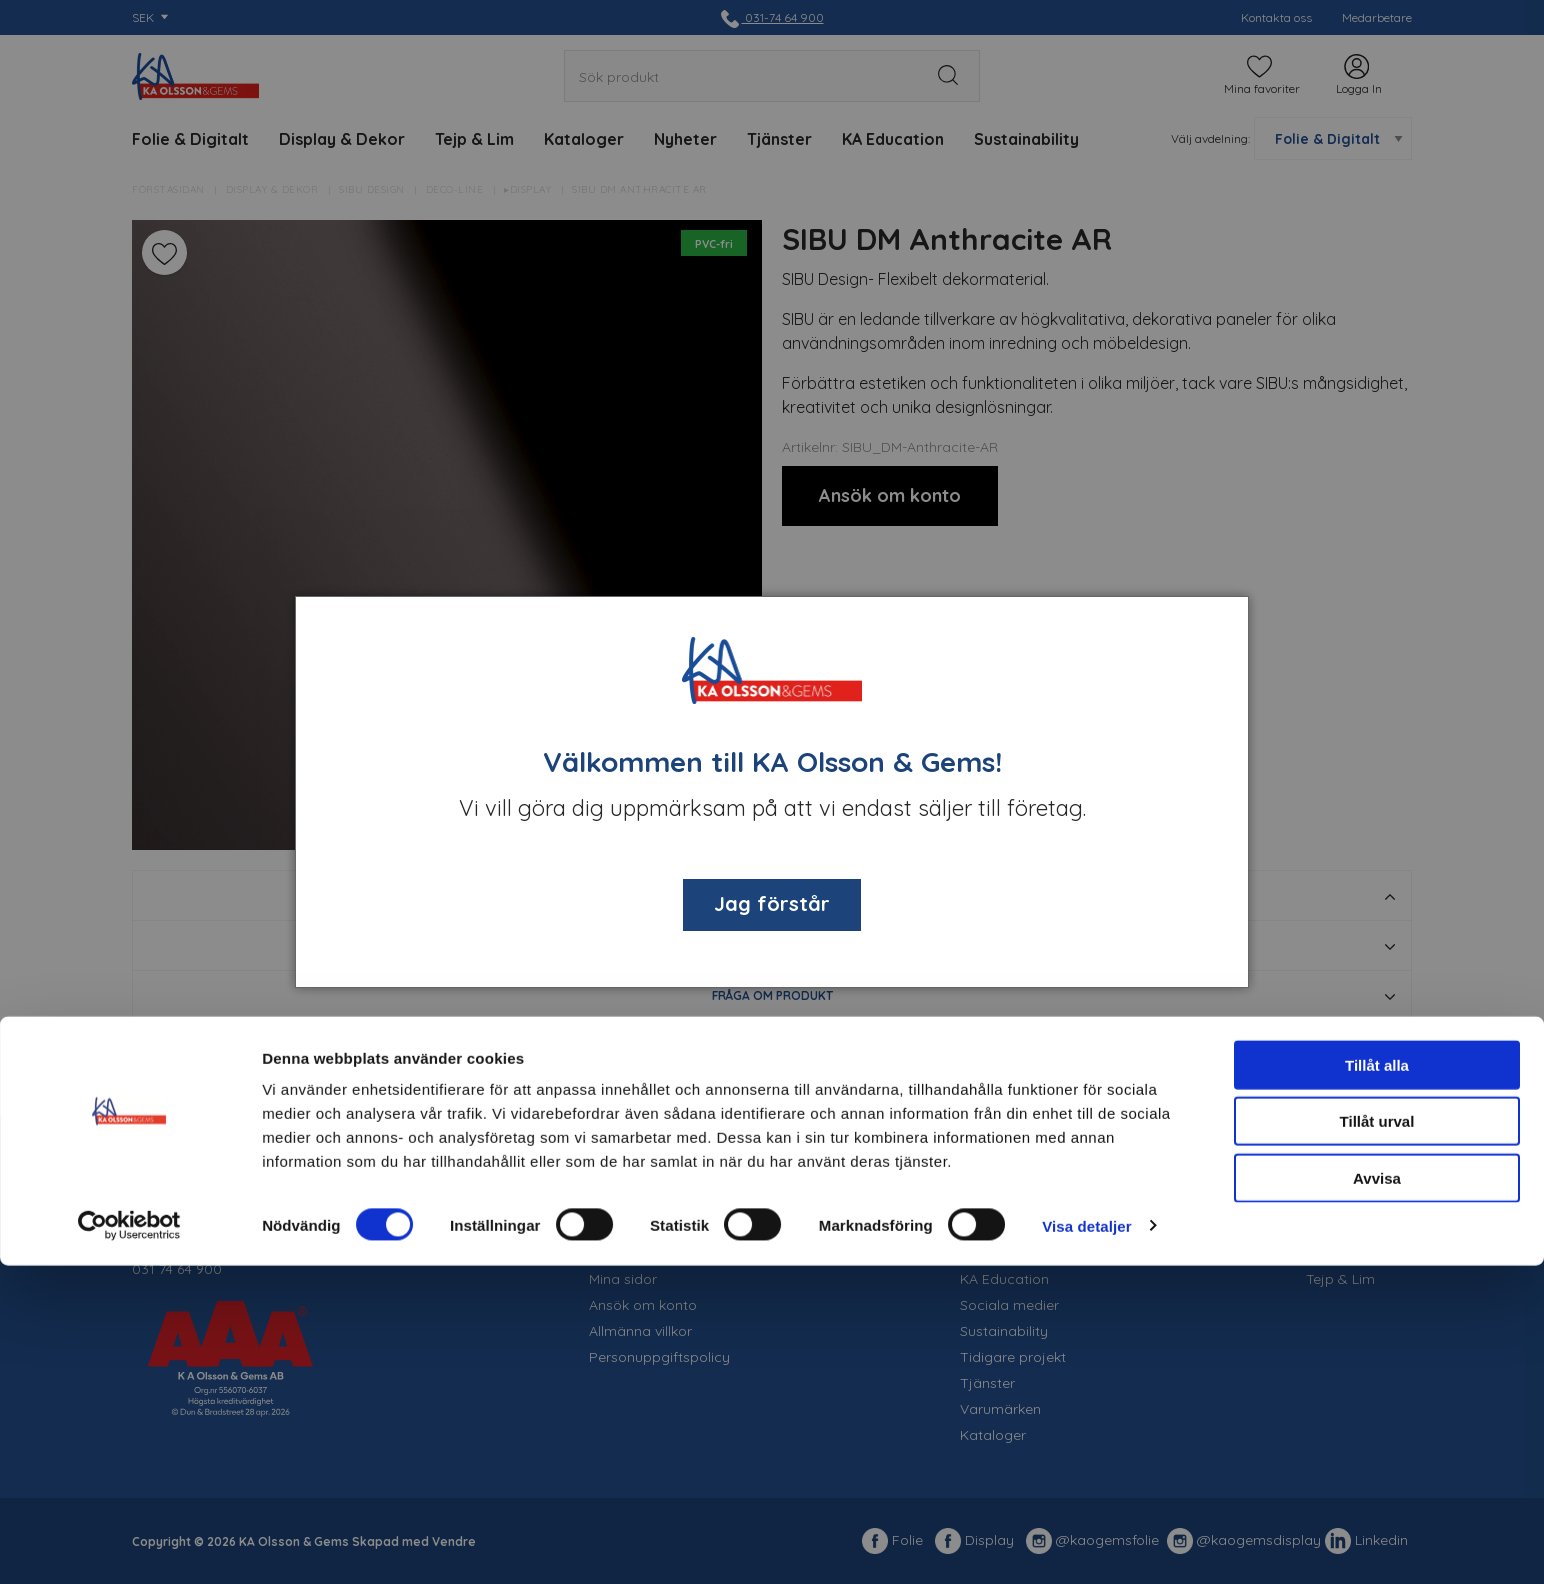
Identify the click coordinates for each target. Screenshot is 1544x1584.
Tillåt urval (1377, 1440)
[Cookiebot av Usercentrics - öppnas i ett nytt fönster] (129, 1545)
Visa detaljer (1086, 1544)
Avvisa (1377, 1496)
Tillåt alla (1377, 1383)
